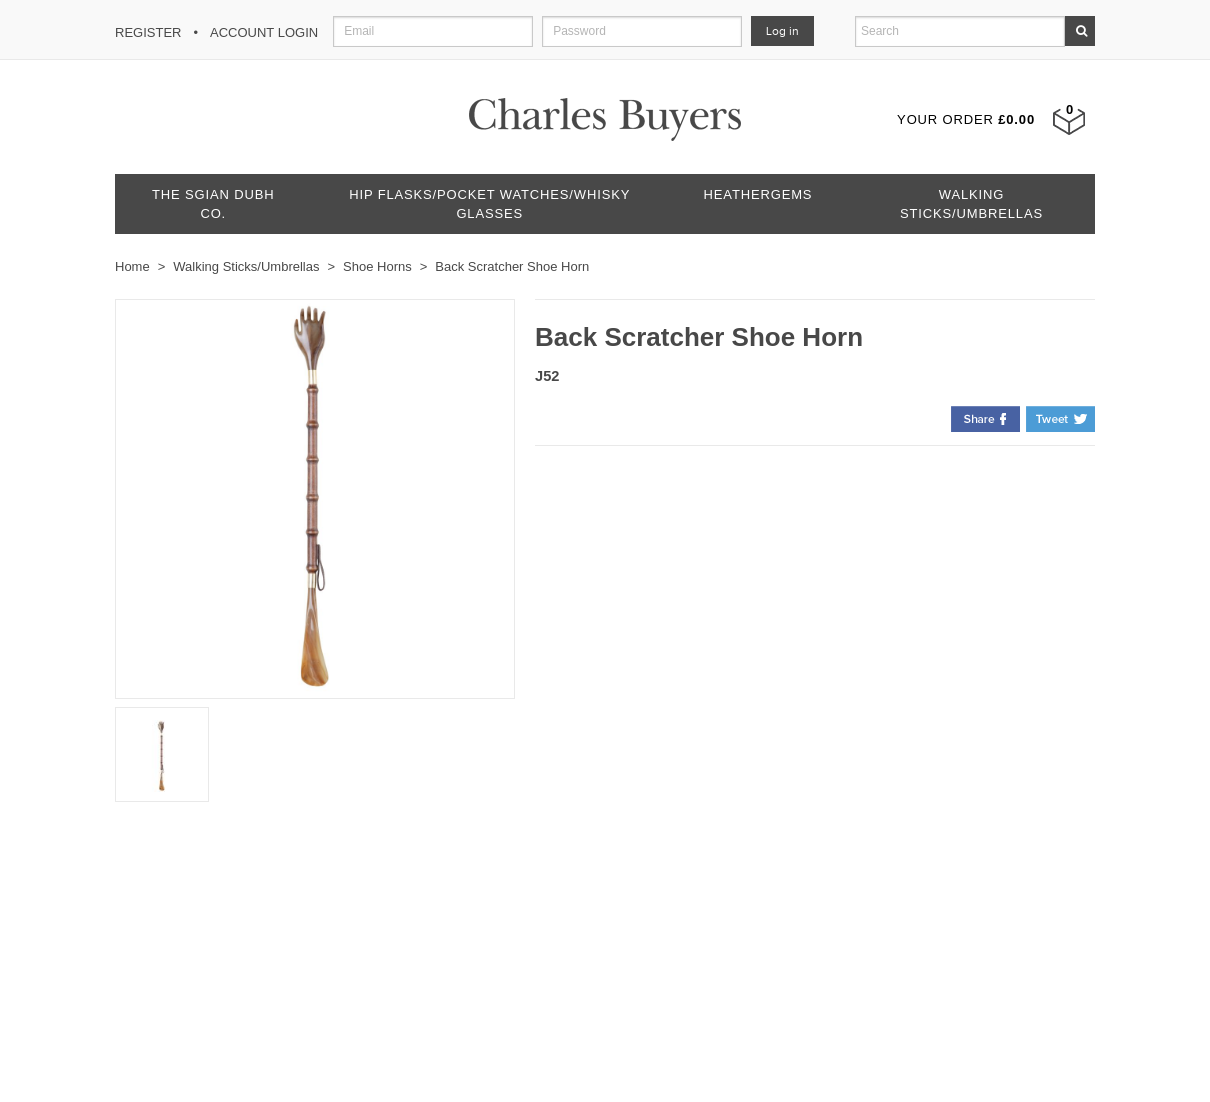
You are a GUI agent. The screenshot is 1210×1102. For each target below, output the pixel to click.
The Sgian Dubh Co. (213, 204)
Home (132, 266)
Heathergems (758, 194)
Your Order (966, 119)
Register (148, 32)
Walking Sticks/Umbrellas (971, 204)
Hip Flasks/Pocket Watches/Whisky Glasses (489, 204)
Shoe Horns (377, 266)
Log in (782, 31)
